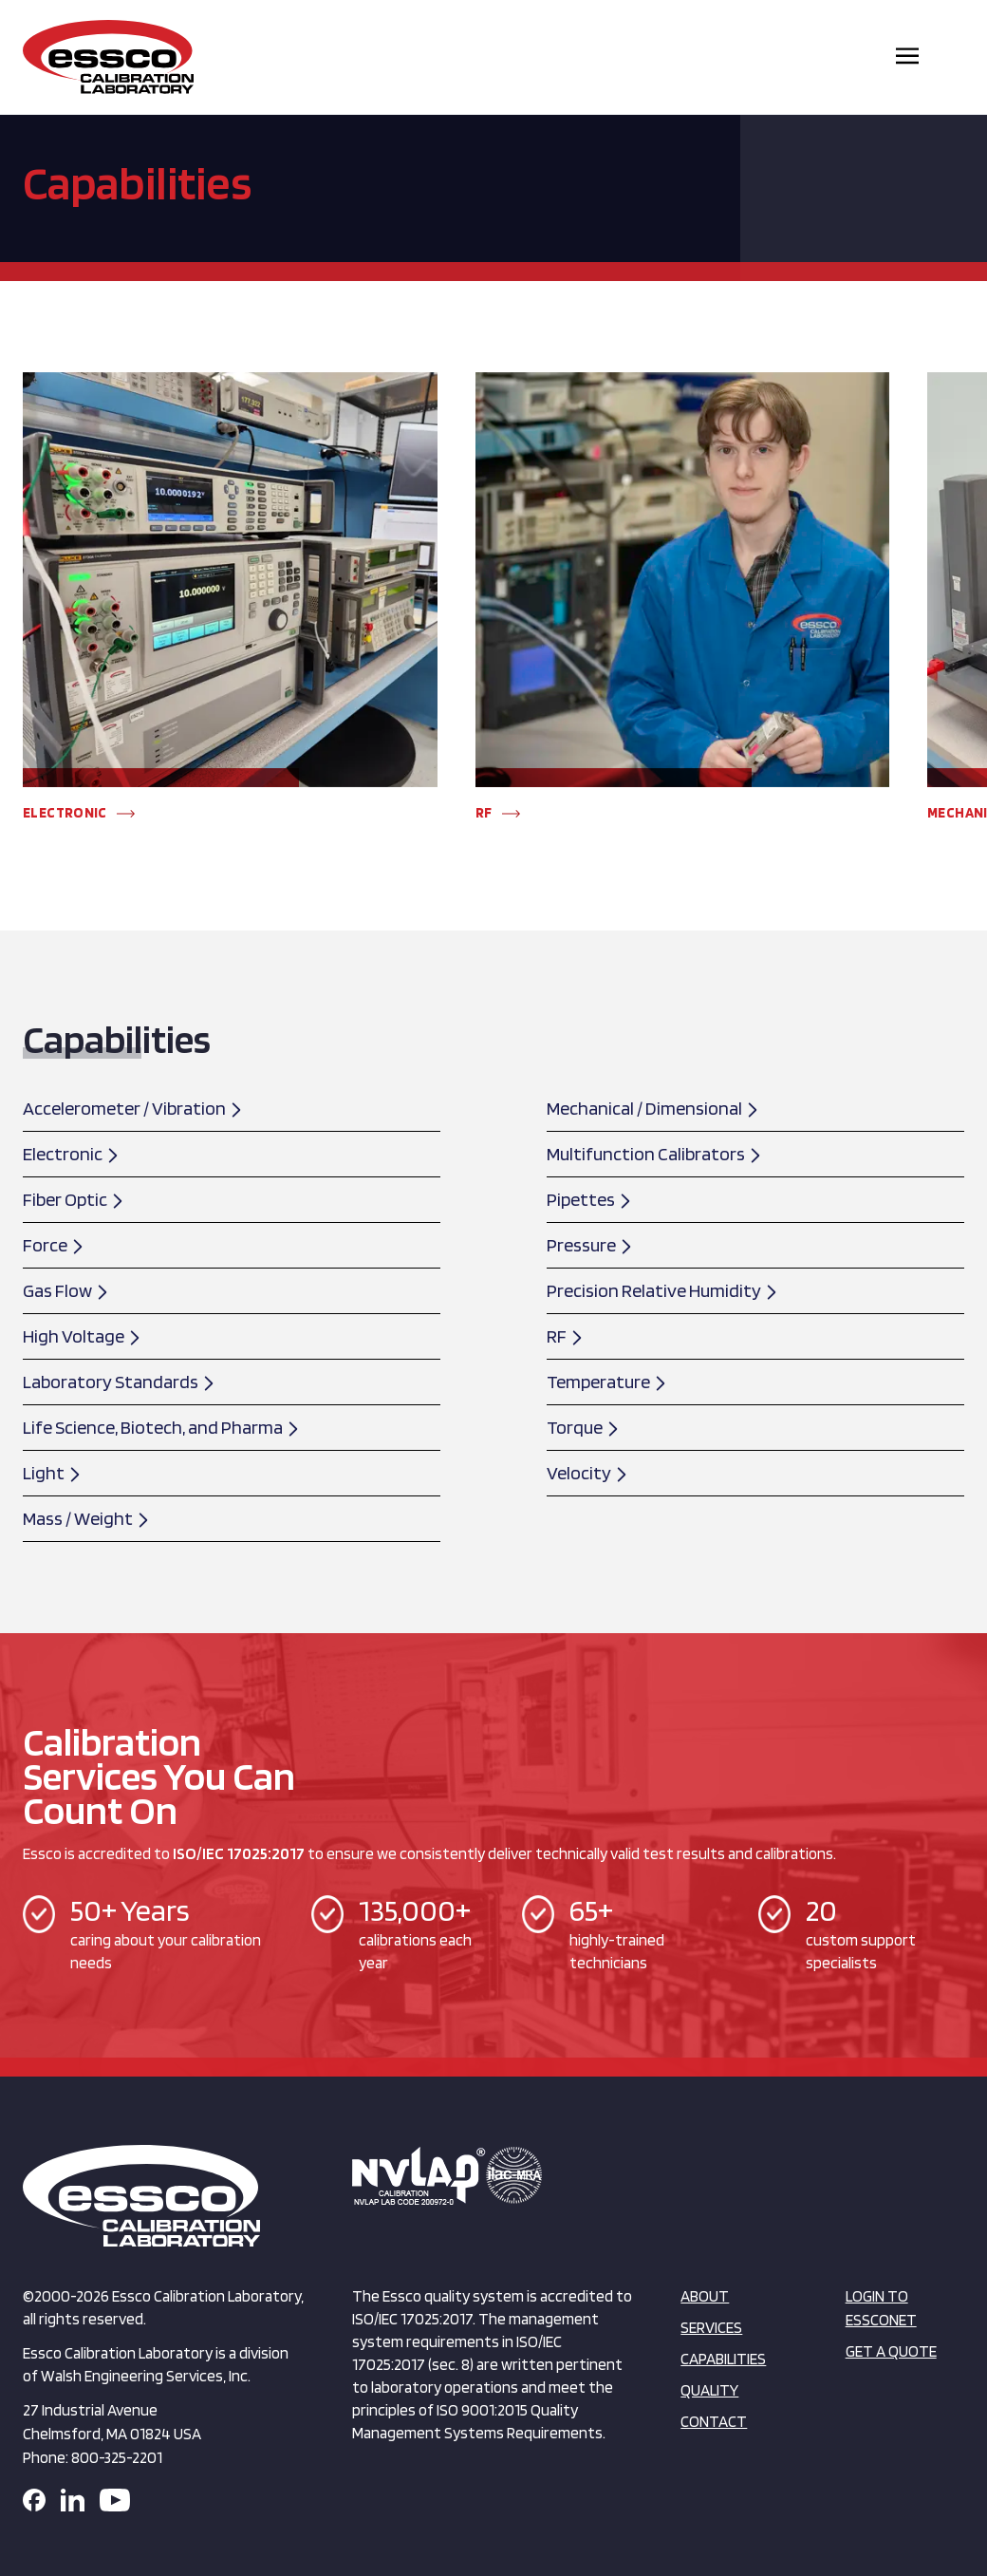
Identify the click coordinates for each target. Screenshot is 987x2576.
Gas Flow (66, 1290)
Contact (713, 2421)
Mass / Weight (87, 1518)
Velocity (588, 1472)
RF (566, 1336)
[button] (51, 798)
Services (711, 2327)
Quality (709, 2389)
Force (54, 1244)
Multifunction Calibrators (655, 1153)
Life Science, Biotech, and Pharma (162, 1427)
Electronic (72, 1153)
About (704, 2295)
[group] (230, 605)
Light (53, 1472)
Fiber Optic (74, 1199)
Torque (584, 1427)
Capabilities (723, 2358)
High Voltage (82, 1336)
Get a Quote (891, 2350)
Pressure (590, 1244)
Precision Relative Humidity (663, 1290)
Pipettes (590, 1199)
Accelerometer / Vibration (133, 1108)
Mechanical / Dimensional (653, 1108)
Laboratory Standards (119, 1381)
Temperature (607, 1381)
